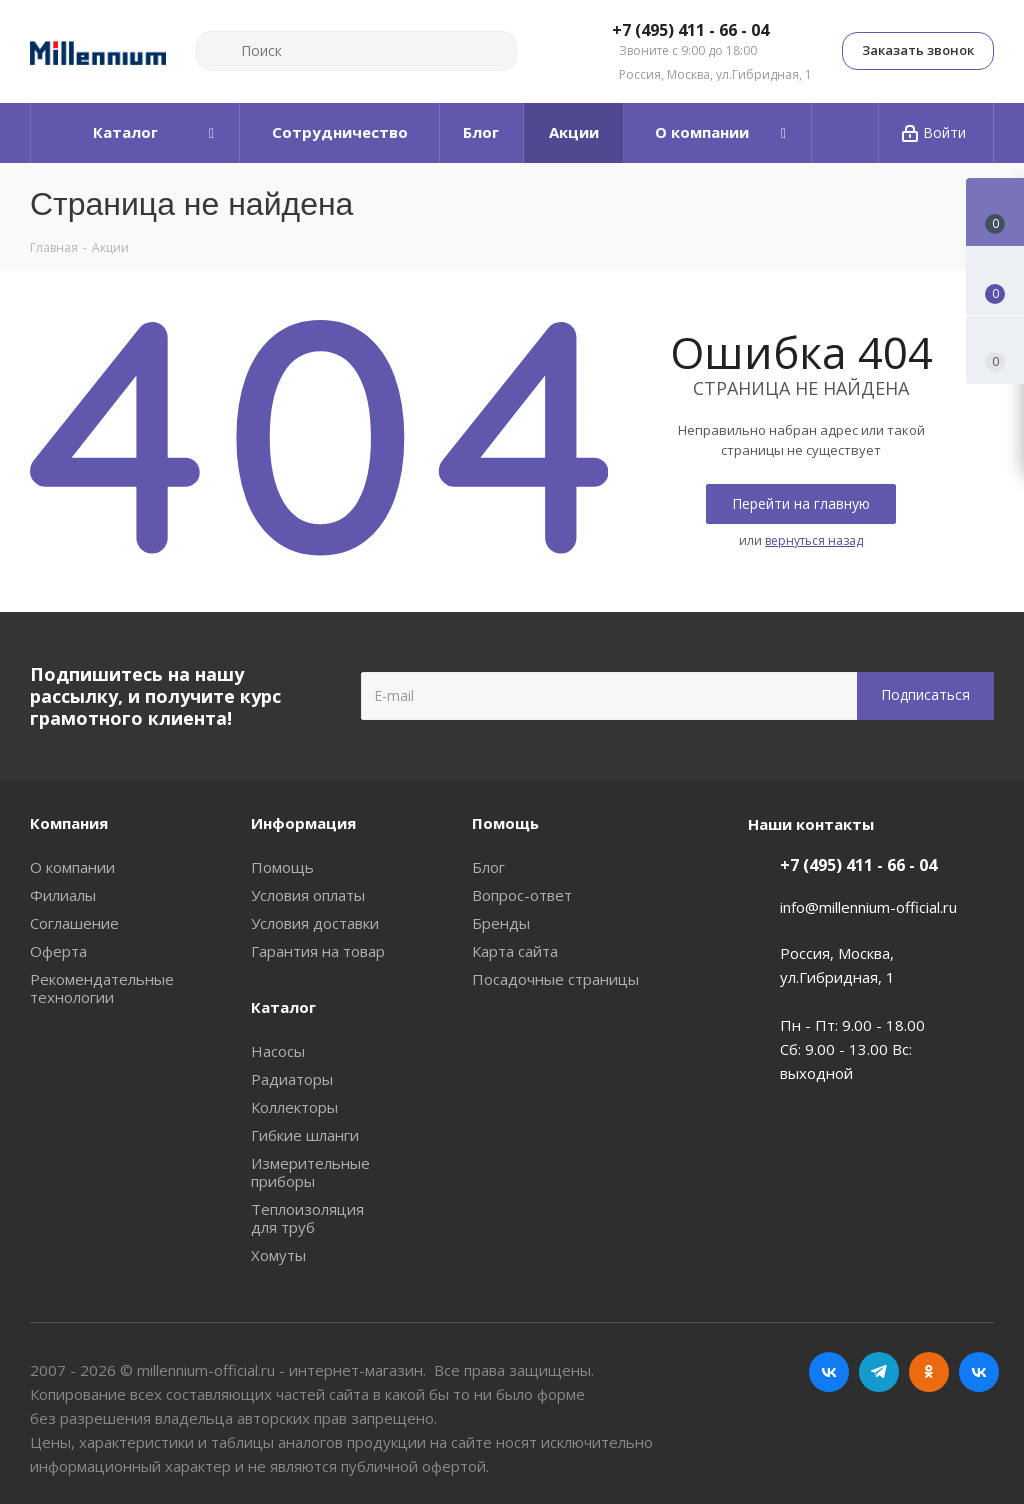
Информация (303, 823)
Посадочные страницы (555, 979)
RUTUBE (979, 1372)
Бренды (501, 923)
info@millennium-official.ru (868, 907)
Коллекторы (294, 1107)
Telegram (879, 1372)
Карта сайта (515, 951)
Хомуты (278, 1255)
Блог (488, 867)
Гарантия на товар (318, 951)
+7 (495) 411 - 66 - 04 (690, 31)
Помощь (282, 867)
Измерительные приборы (310, 1172)
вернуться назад (814, 540)
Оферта (58, 951)
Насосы (278, 1051)
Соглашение (74, 923)
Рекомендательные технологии (102, 988)
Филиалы (63, 895)
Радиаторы (292, 1079)
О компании (72, 867)
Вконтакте (829, 1372)
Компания (69, 823)
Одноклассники (929, 1372)
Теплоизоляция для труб (307, 1218)
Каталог (283, 1007)
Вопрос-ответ (522, 895)
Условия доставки (315, 923)
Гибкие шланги (305, 1135)
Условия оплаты (308, 895)
